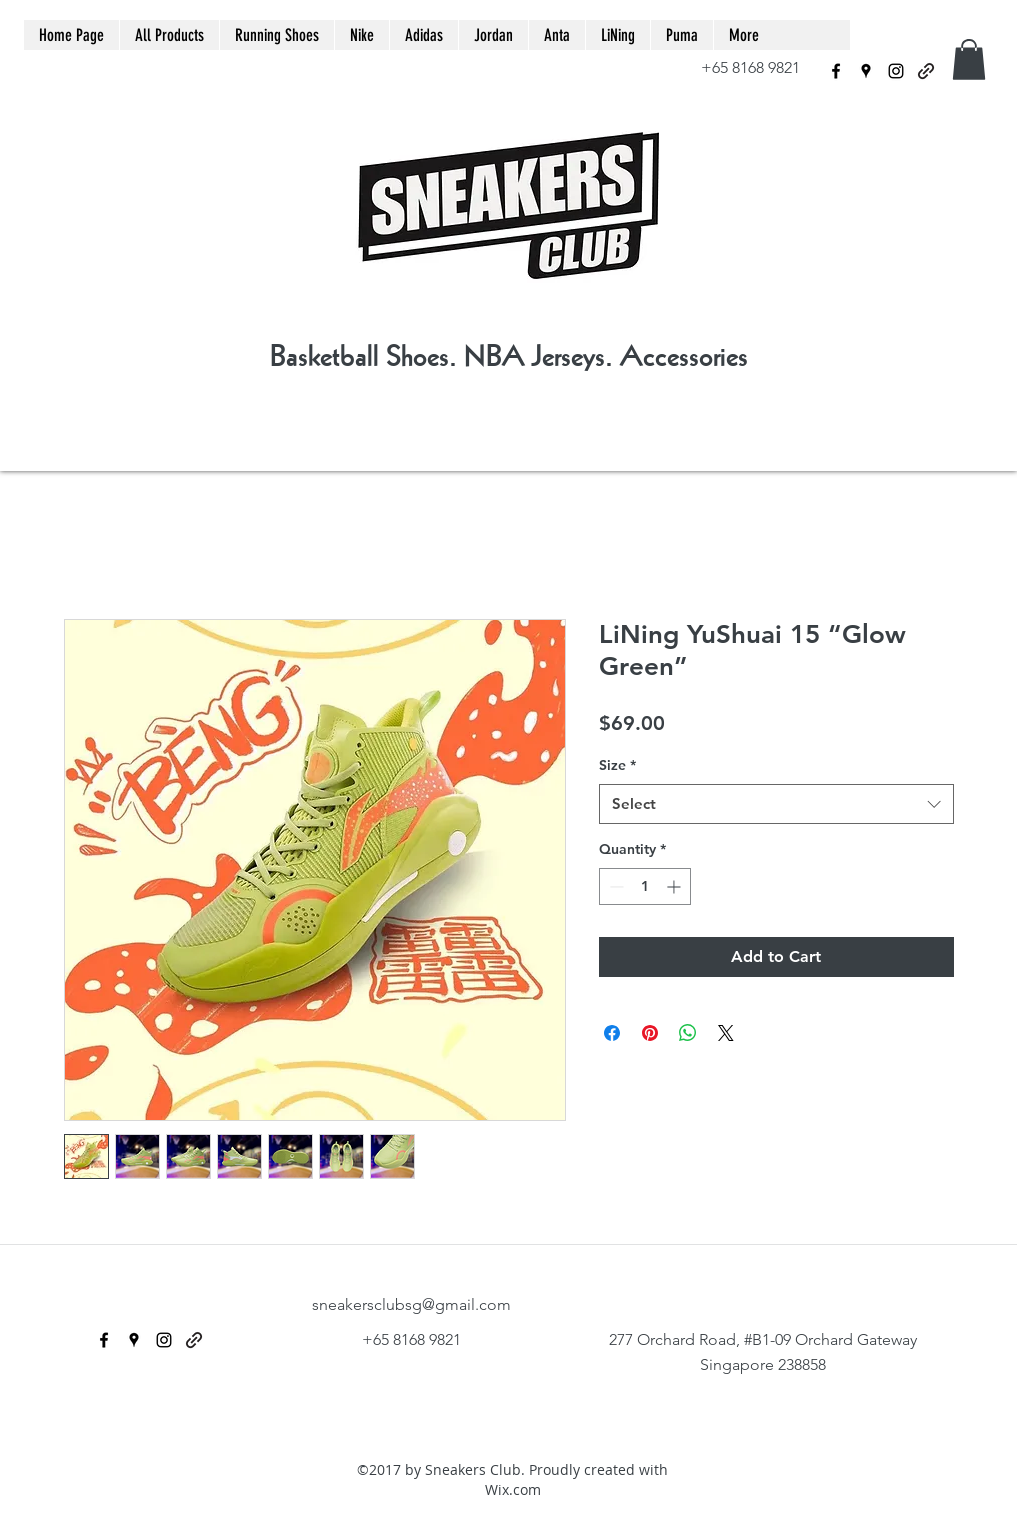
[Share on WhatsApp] (688, 1033)
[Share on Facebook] (612, 1033)
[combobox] (776, 804)
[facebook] (836, 71)
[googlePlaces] (866, 71)
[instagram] (896, 71)
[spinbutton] (645, 886)
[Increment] (675, 886)
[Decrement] (614, 886)
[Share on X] (726, 1033)
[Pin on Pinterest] (650, 1033)
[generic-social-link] (926, 71)
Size (617, 765)
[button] (969, 59)
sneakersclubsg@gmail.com (411, 1304)
